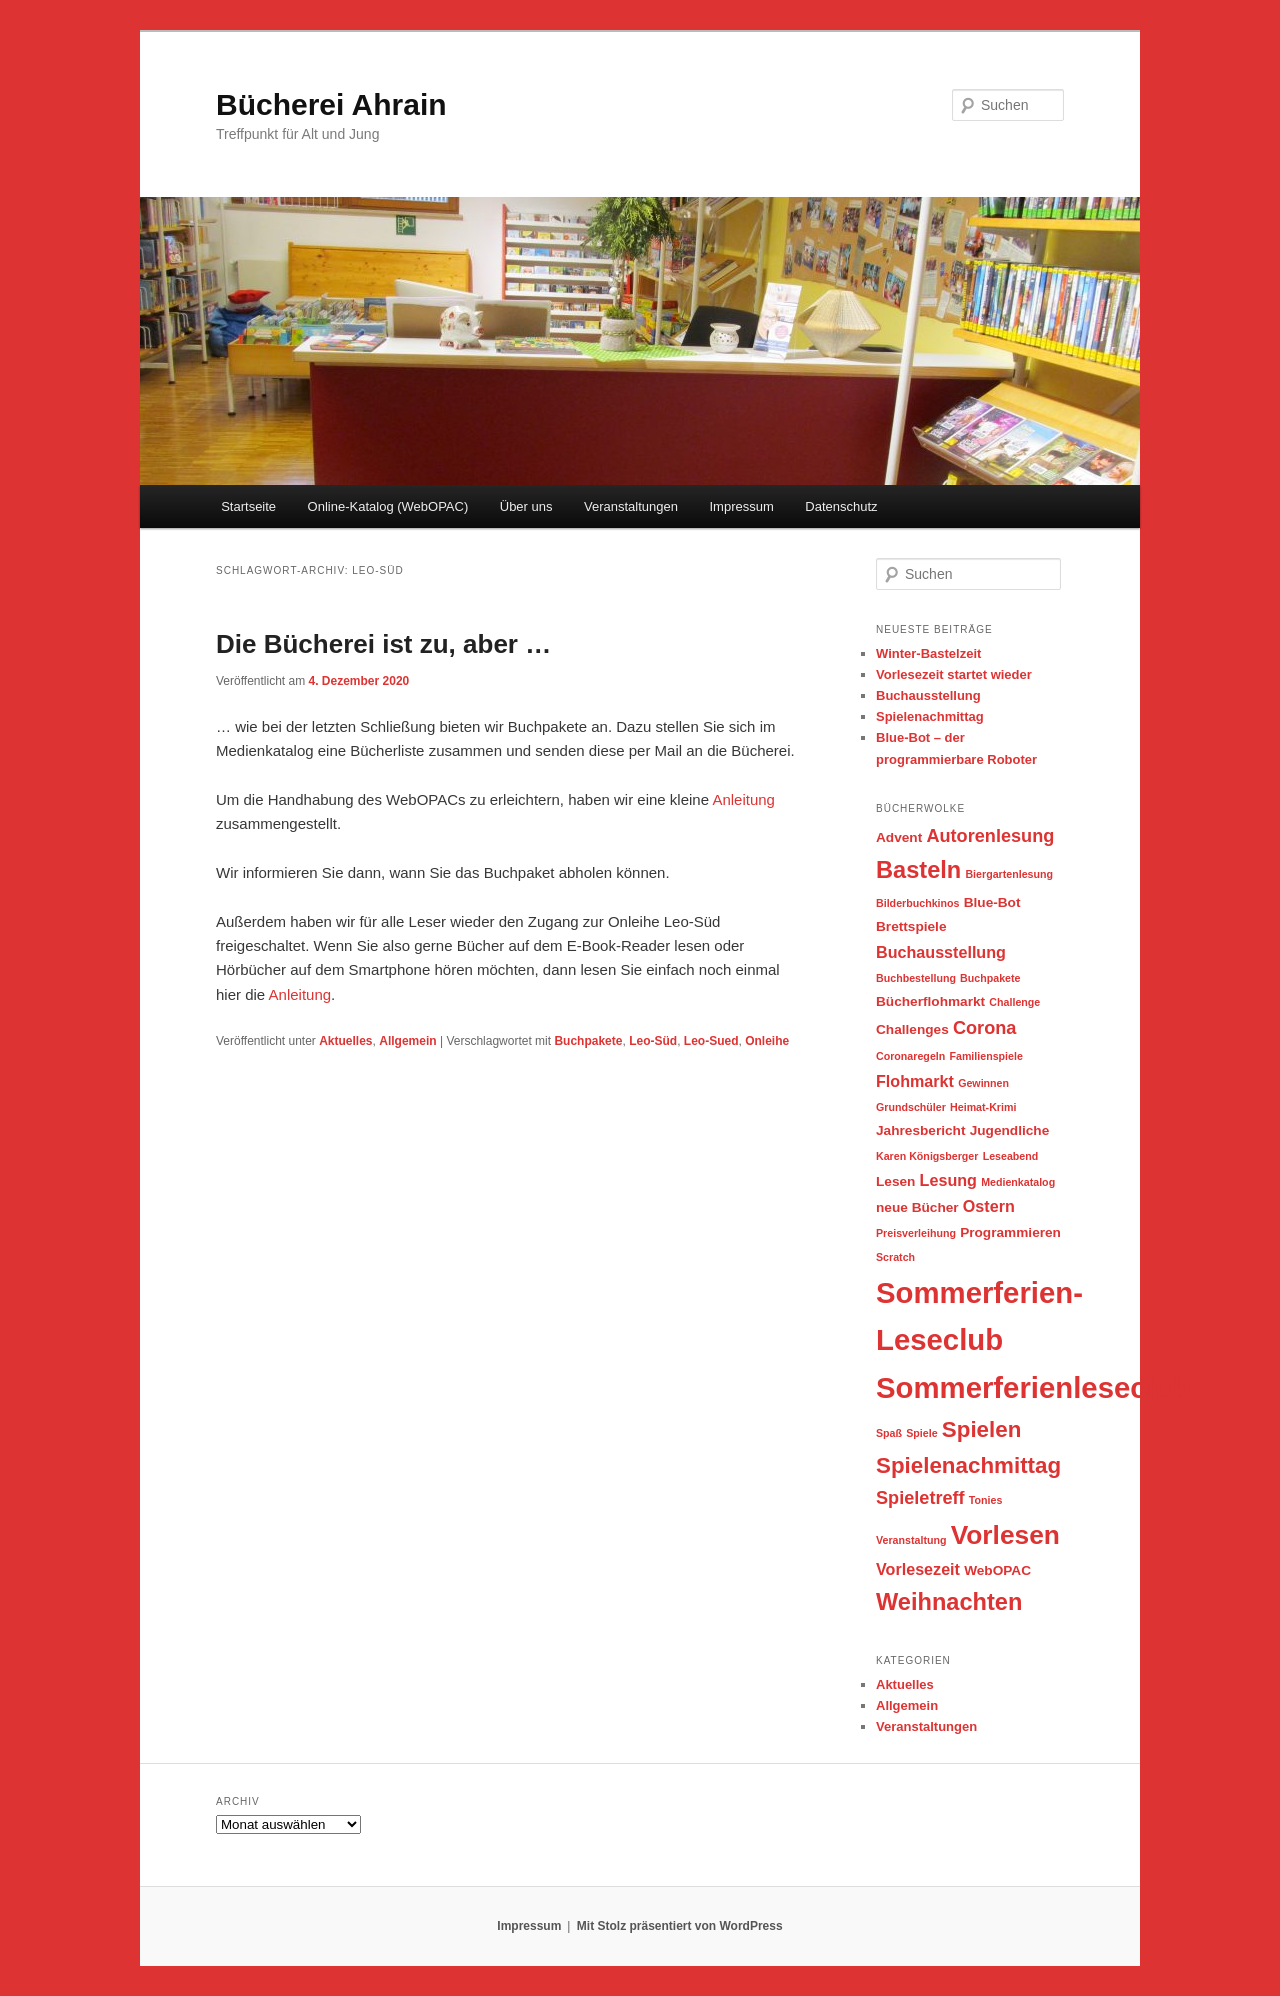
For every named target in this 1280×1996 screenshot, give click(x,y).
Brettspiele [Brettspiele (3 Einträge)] (911, 926)
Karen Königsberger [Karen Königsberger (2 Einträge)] (927, 1156)
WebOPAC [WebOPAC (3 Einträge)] (997, 1570)
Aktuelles (345, 1041)
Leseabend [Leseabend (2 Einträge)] (1011, 1156)
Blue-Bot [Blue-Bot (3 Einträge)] (992, 902)
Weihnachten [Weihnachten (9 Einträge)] (949, 1602)
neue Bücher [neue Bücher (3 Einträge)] (917, 1207)
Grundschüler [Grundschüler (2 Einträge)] (911, 1107)
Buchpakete (588, 1041)
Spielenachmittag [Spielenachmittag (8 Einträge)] (968, 1465)
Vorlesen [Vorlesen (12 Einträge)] (1005, 1535)
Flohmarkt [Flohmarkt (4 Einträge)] (915, 1081)
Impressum (741, 506)
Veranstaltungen (631, 506)
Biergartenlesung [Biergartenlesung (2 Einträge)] (1009, 874)
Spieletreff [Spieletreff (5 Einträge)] (920, 1498)
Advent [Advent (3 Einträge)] (899, 837)
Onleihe (767, 1041)
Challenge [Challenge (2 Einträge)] (1014, 1002)
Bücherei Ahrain (331, 104)
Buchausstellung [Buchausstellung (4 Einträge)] (941, 952)
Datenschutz (841, 506)
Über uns (526, 506)
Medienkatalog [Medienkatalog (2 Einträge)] (1018, 1182)
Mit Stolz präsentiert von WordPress (680, 1926)
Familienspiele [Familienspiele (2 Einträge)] (985, 1056)
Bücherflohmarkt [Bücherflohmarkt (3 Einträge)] (930, 1001)
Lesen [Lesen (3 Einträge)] (895, 1181)
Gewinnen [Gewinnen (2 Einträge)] (983, 1083)
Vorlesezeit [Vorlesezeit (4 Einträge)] (918, 1569)
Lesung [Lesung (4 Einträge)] (948, 1180)
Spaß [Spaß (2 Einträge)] (889, 1433)
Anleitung (743, 799)
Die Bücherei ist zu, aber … (383, 644)
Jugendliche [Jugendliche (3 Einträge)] (1010, 1130)
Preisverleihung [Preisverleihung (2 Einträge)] (916, 1233)
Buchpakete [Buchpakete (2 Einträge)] (990, 978)
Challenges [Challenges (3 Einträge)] (912, 1029)
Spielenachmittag (930, 716)
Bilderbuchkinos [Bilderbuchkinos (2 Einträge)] (918, 903)
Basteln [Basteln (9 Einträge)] (918, 870)
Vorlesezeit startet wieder (954, 674)
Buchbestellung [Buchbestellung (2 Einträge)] (916, 978)
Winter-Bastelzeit (928, 653)
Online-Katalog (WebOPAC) (388, 506)
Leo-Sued (711, 1041)
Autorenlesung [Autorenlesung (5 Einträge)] (990, 836)
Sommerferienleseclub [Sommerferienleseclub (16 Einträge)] (1033, 1387)
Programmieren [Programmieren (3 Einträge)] (1010, 1232)
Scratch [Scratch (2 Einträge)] (895, 1257)
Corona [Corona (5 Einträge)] (984, 1028)
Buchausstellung (928, 695)
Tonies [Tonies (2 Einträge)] (986, 1500)
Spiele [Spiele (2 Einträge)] (921, 1433)
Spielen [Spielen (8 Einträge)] (982, 1429)
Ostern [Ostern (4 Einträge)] (989, 1206)
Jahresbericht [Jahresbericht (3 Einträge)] (920, 1130)
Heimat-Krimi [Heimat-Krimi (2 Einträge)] (983, 1107)
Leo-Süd (653, 1041)
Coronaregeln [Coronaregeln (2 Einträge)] (910, 1056)
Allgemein (407, 1041)
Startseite (248, 506)
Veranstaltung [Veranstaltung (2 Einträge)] (911, 1540)
